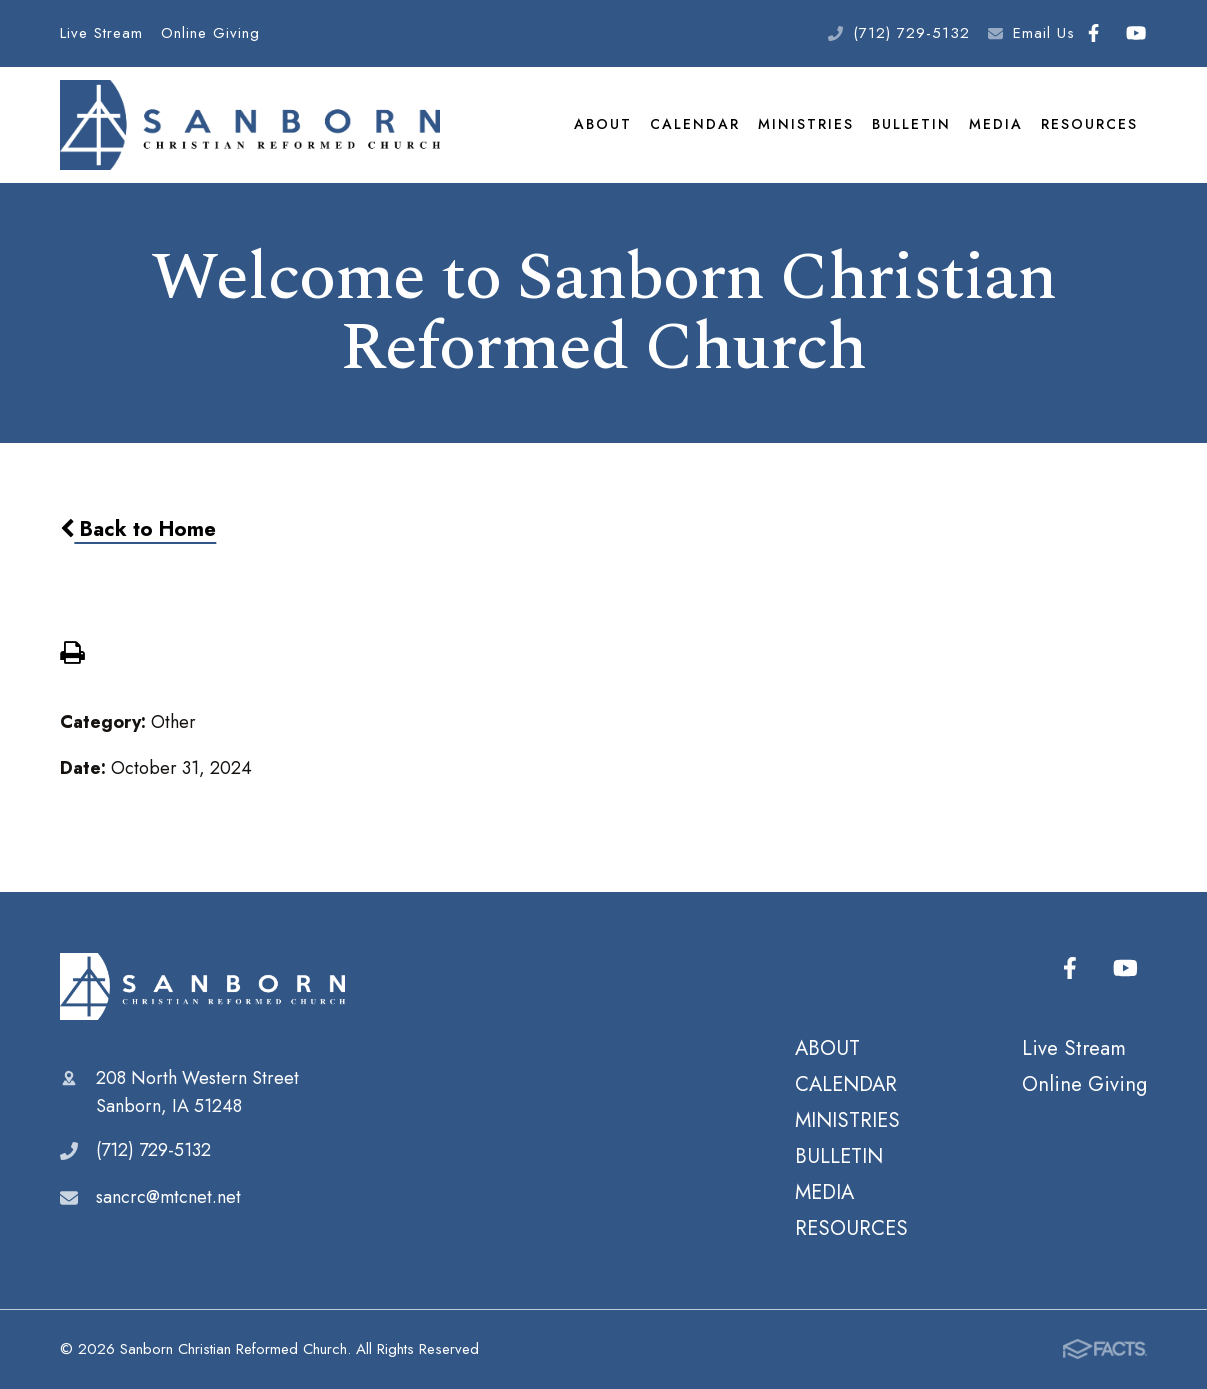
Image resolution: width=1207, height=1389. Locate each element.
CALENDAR (695, 124)
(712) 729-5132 (911, 33)
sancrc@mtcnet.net (168, 1197)
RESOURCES (1089, 124)
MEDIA (996, 124)
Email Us (1044, 33)
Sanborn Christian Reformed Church (202, 987)
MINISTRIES (806, 124)
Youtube (1136, 33)
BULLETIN (911, 124)
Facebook (1093, 33)
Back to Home (138, 530)
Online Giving (210, 33)
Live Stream (101, 33)
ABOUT (603, 124)
